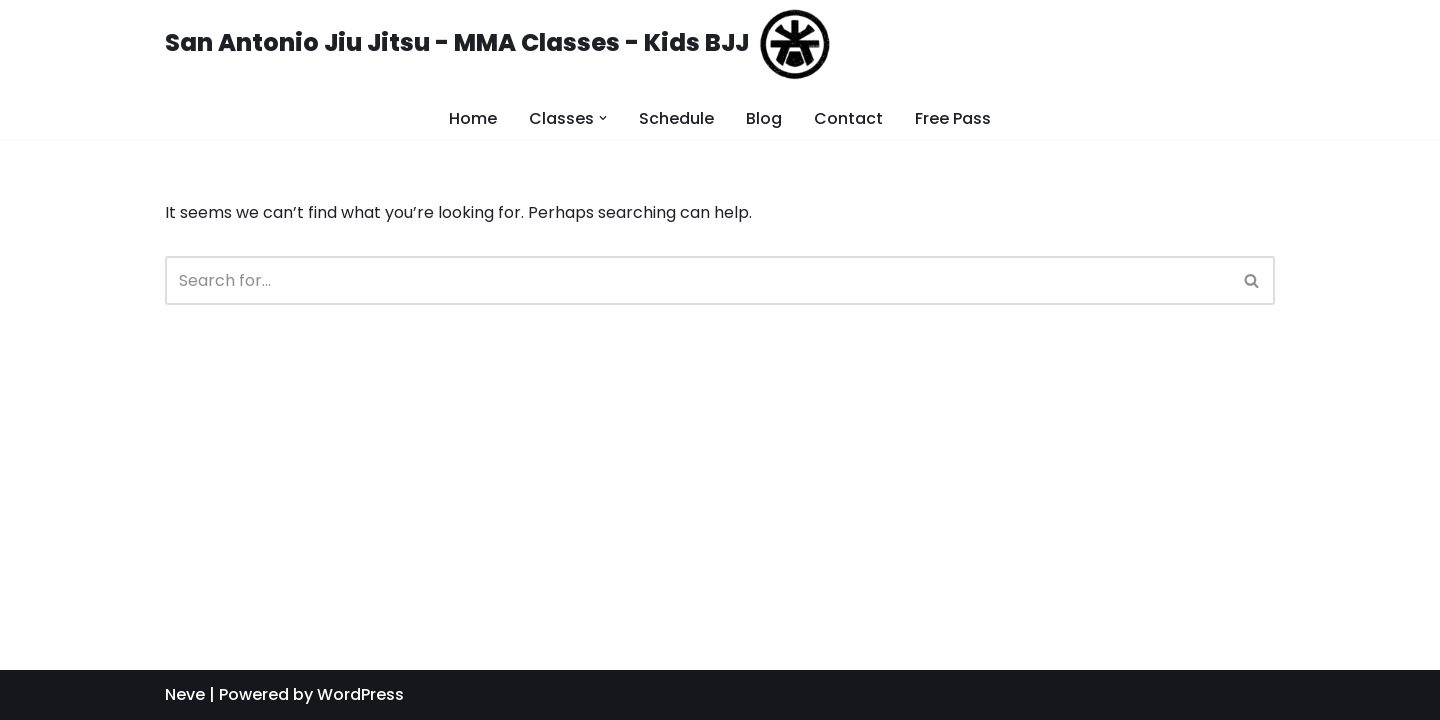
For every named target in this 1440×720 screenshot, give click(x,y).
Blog (764, 118)
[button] (1251, 280)
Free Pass (953, 118)
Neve (185, 694)
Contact (848, 118)
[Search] (697, 280)
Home (473, 118)
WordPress (360, 694)
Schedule (676, 118)
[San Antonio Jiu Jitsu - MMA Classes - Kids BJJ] (498, 44)
